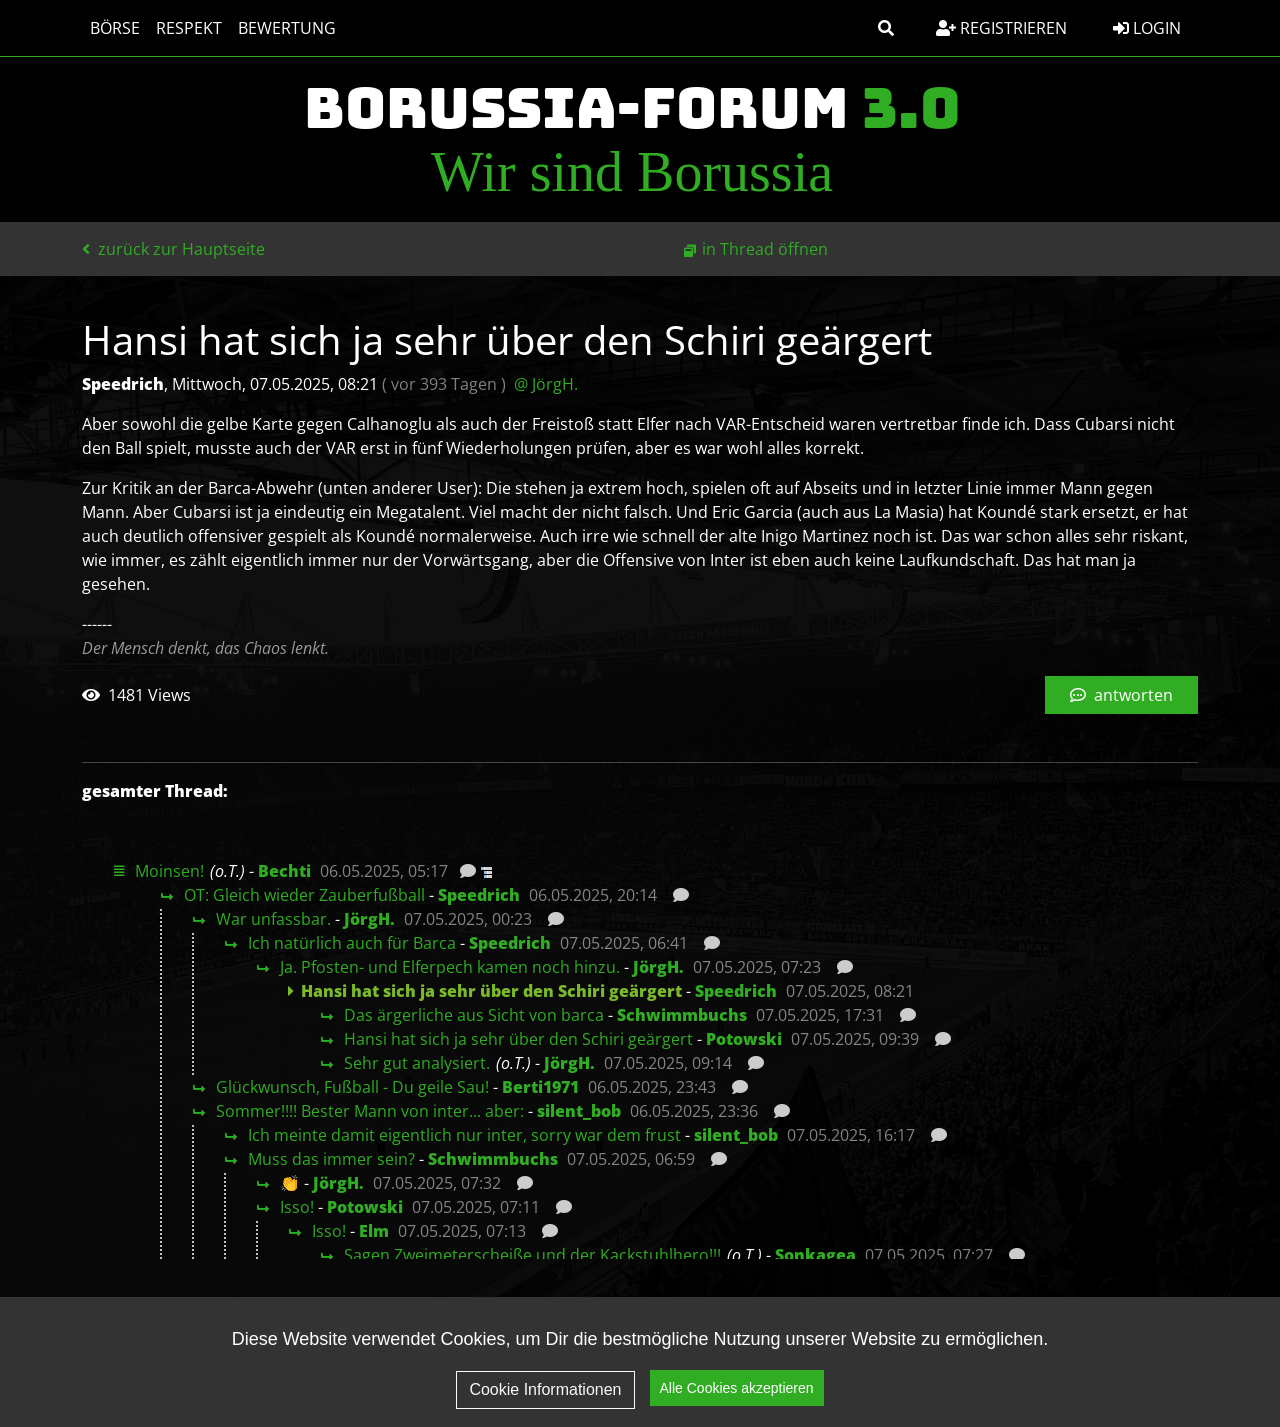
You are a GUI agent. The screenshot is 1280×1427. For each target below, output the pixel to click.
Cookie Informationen (545, 1394)
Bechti (284, 871)
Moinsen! (169, 871)
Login (1147, 28)
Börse (115, 28)
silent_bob (579, 1111)
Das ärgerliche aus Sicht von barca (474, 1015)
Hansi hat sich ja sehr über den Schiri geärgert (518, 1039)
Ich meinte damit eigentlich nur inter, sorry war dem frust (464, 1135)
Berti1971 (540, 1087)
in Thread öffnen (765, 249)
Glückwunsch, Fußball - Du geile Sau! (352, 1087)
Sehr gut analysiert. (417, 1063)
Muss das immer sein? (331, 1159)
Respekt (189, 28)
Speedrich (479, 895)
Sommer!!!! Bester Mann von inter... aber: (370, 1111)
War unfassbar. (273, 919)
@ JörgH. (546, 384)
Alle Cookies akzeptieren (737, 1393)
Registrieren (1001, 28)
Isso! (297, 1207)
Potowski (744, 1039)
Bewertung (287, 28)
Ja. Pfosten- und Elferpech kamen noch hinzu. (450, 967)
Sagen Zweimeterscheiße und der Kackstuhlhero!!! (532, 1255)
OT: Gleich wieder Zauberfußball (304, 895)
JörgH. (369, 919)
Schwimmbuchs (682, 1015)
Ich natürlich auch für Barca (352, 943)
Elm (374, 1231)
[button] (886, 28)
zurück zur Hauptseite (173, 249)
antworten (1121, 695)
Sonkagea (815, 1255)
